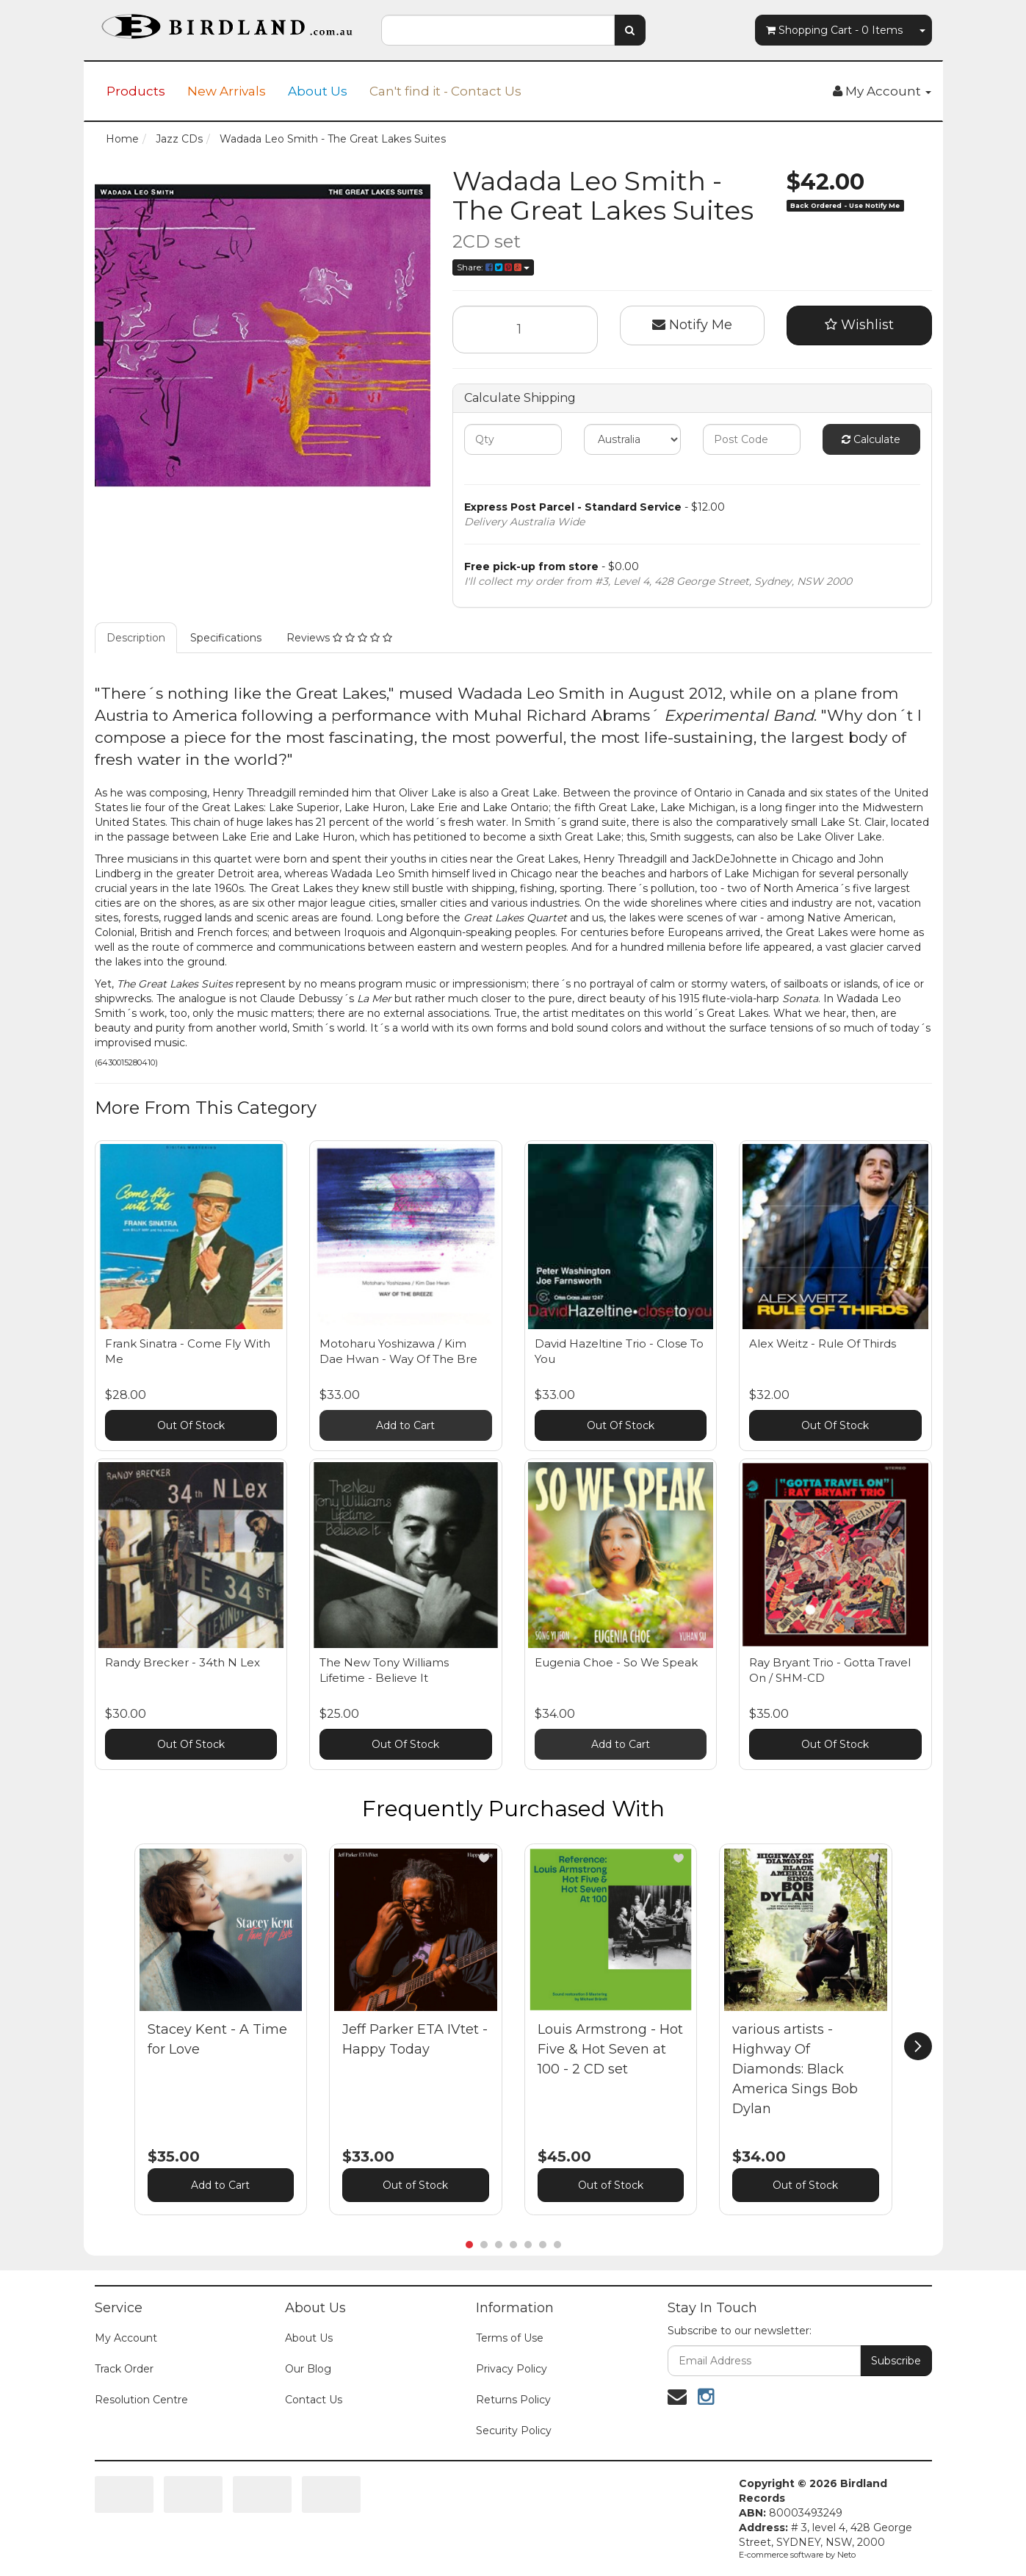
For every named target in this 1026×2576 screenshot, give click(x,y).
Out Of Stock (191, 1425)
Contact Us (313, 2399)
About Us (317, 91)
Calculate (871, 439)
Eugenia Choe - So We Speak (616, 1662)
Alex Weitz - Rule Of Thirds (822, 1343)
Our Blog (308, 2368)
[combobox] (498, 30)
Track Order (124, 2368)
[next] (918, 2046)
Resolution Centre (141, 2399)
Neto (846, 2555)
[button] (288, 1858)
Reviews (339, 637)
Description (135, 637)
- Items (834, 30)
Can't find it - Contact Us (445, 91)
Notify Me (692, 325)
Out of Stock (415, 2185)
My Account (126, 2338)
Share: (493, 267)
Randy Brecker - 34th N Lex (182, 1662)
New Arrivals (226, 91)
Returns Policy (513, 2399)
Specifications (225, 637)
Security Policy (514, 2430)
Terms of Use (509, 2338)
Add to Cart (405, 1425)
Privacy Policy (511, 2368)
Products (135, 91)
